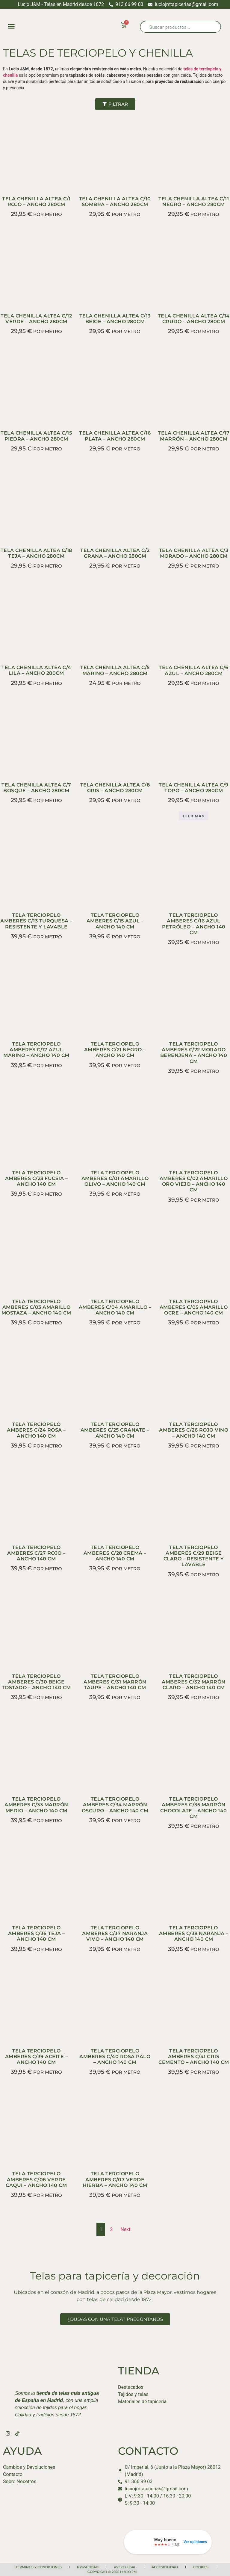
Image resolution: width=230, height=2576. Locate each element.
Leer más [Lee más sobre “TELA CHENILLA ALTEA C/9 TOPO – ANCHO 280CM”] (194, 815)
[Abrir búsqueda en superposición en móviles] (180, 27)
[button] (11, 26)
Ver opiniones (195, 2542)
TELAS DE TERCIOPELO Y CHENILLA (98, 52)
